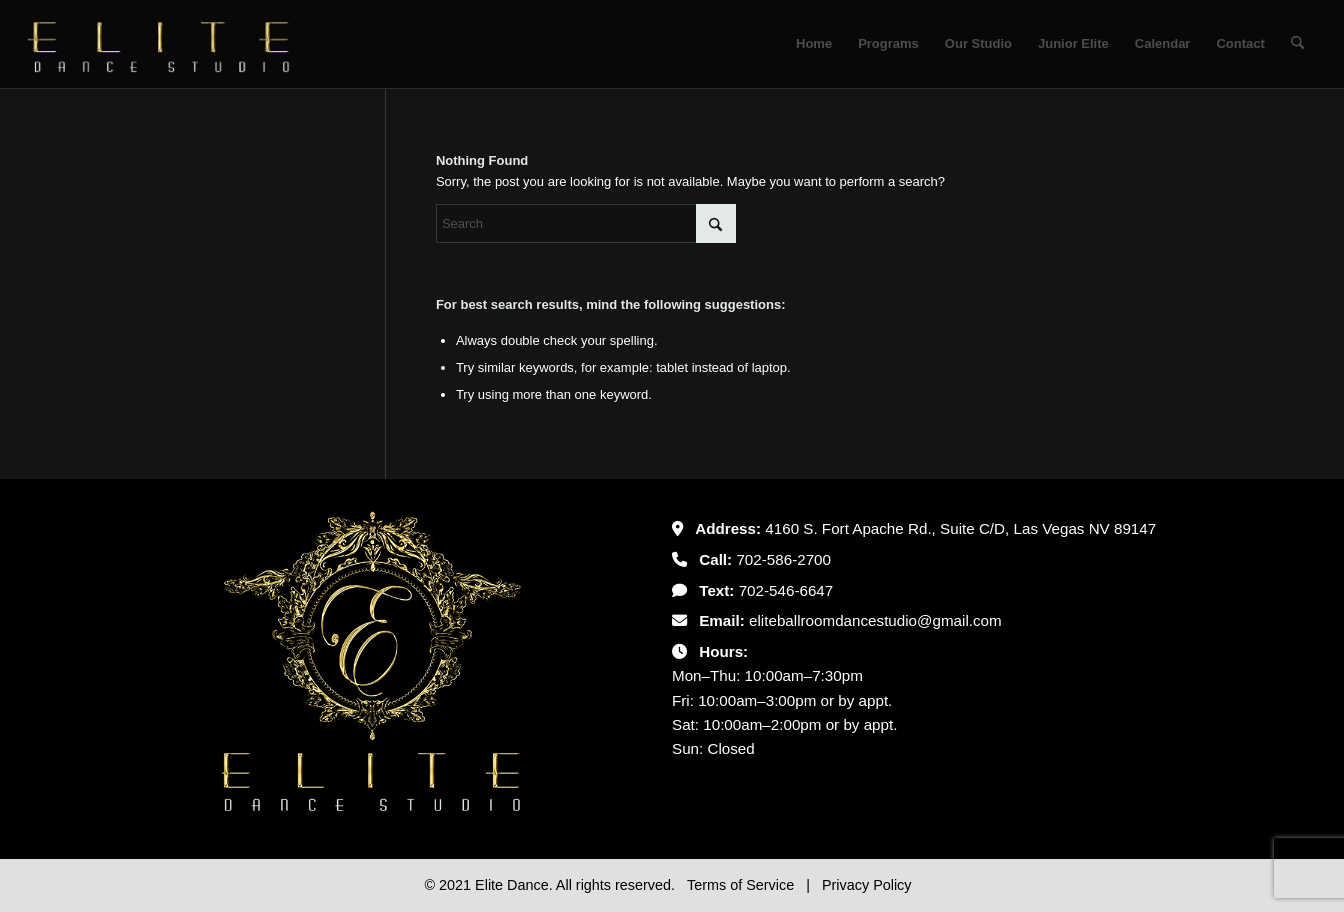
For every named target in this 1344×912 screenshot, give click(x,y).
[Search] (1297, 44)
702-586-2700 (783, 559)
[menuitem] (814, 44)
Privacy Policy (867, 885)
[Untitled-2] (159, 44)
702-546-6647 (786, 590)
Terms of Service (742, 885)
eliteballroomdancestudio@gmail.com (875, 620)
